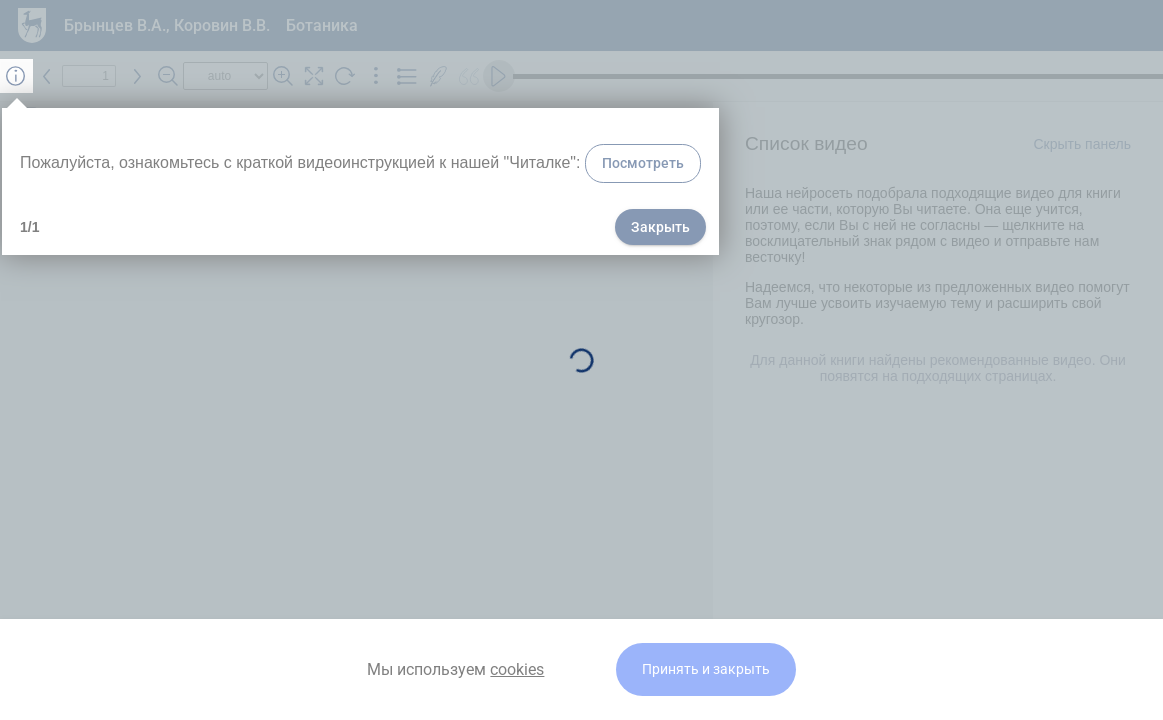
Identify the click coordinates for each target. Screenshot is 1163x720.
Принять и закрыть (706, 669)
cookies (517, 669)
